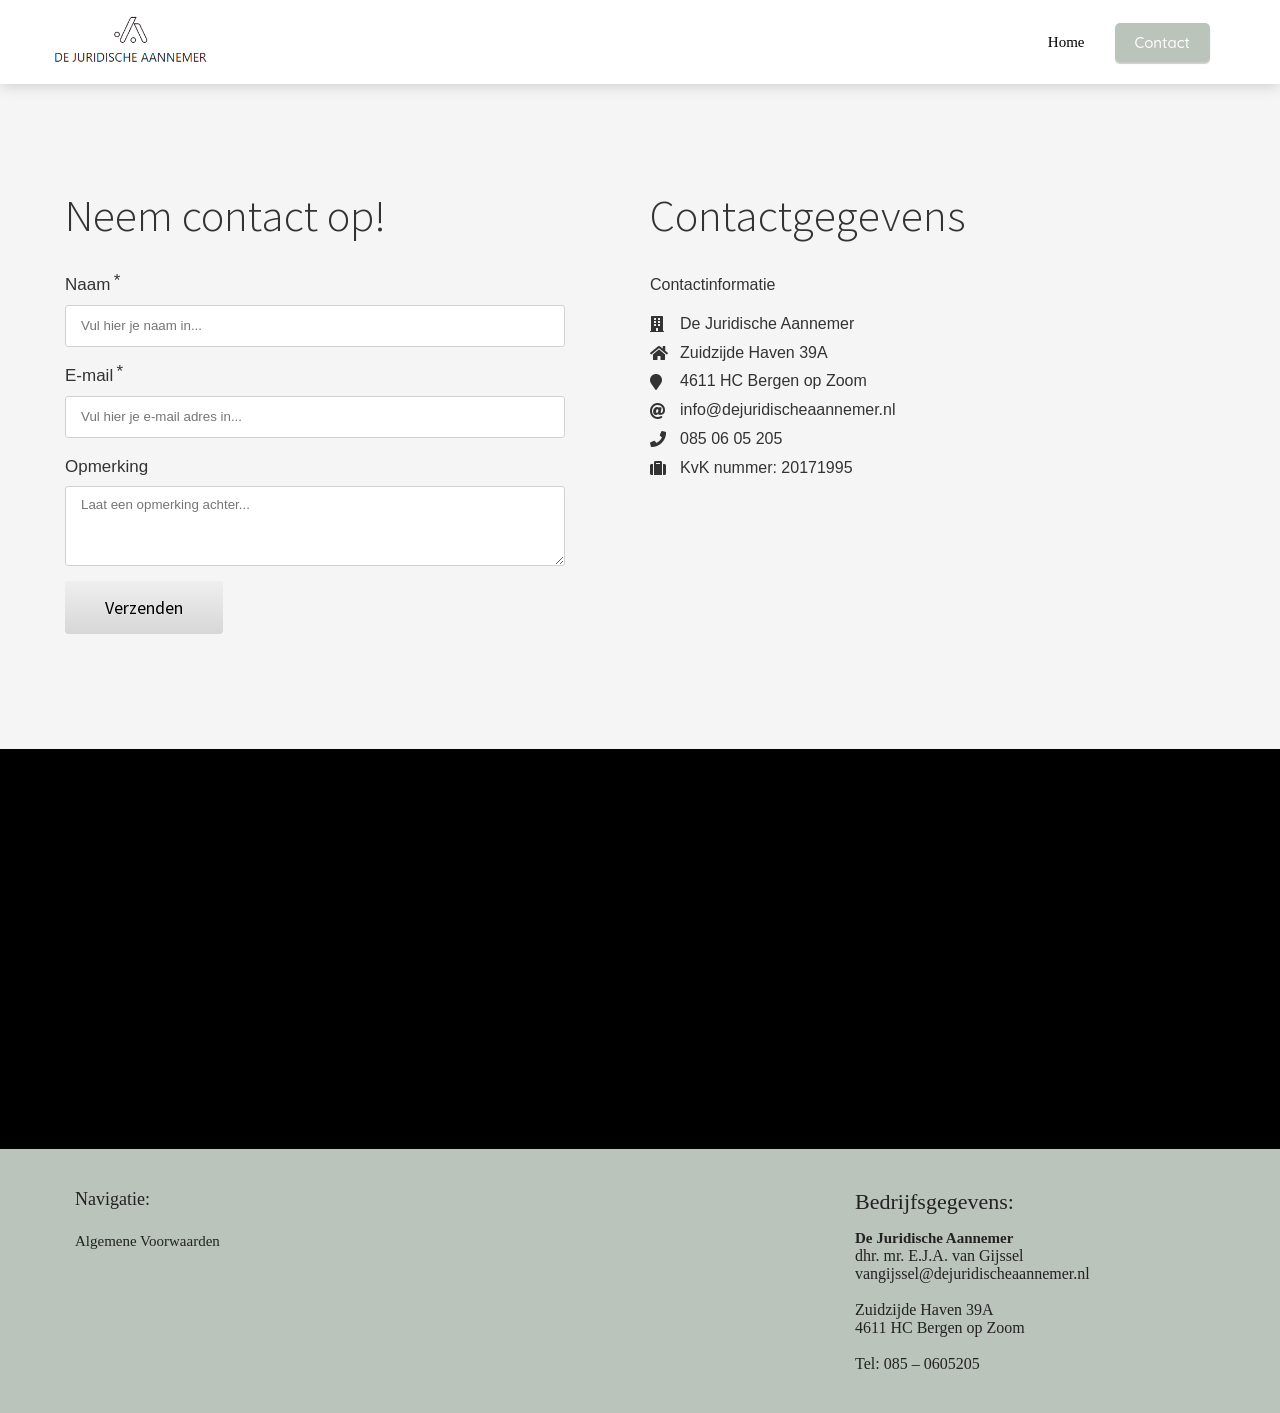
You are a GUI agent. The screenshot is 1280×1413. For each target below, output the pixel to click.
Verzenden (144, 607)
